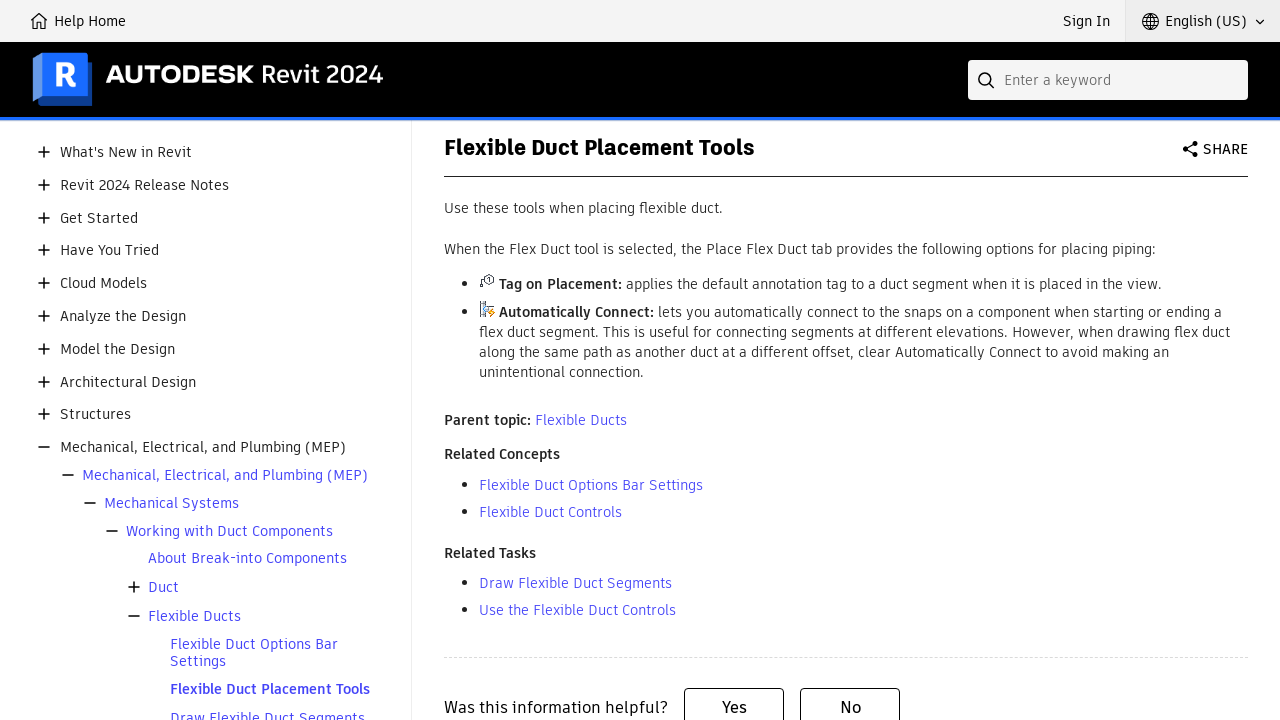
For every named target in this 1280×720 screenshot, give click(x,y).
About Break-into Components (247, 558)
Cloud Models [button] (103, 283)
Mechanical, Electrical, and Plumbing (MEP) (225, 475)
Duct (163, 587)
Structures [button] (95, 414)
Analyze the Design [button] (123, 316)
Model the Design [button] (117, 349)
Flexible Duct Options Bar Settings (254, 653)
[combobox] (1108, 80)
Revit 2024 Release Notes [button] (144, 185)
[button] (1203, 21)
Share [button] (1225, 149)
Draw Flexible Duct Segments (575, 583)
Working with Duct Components (229, 531)
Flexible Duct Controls (550, 512)
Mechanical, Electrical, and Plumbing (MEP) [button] (203, 447)
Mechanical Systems (171, 503)
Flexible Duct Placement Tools (270, 689)
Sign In (1086, 21)
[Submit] (988, 80)
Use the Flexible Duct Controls (577, 610)
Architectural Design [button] (128, 382)
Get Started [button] (99, 218)
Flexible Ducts (194, 616)
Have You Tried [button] (109, 250)
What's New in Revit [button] (126, 152)
